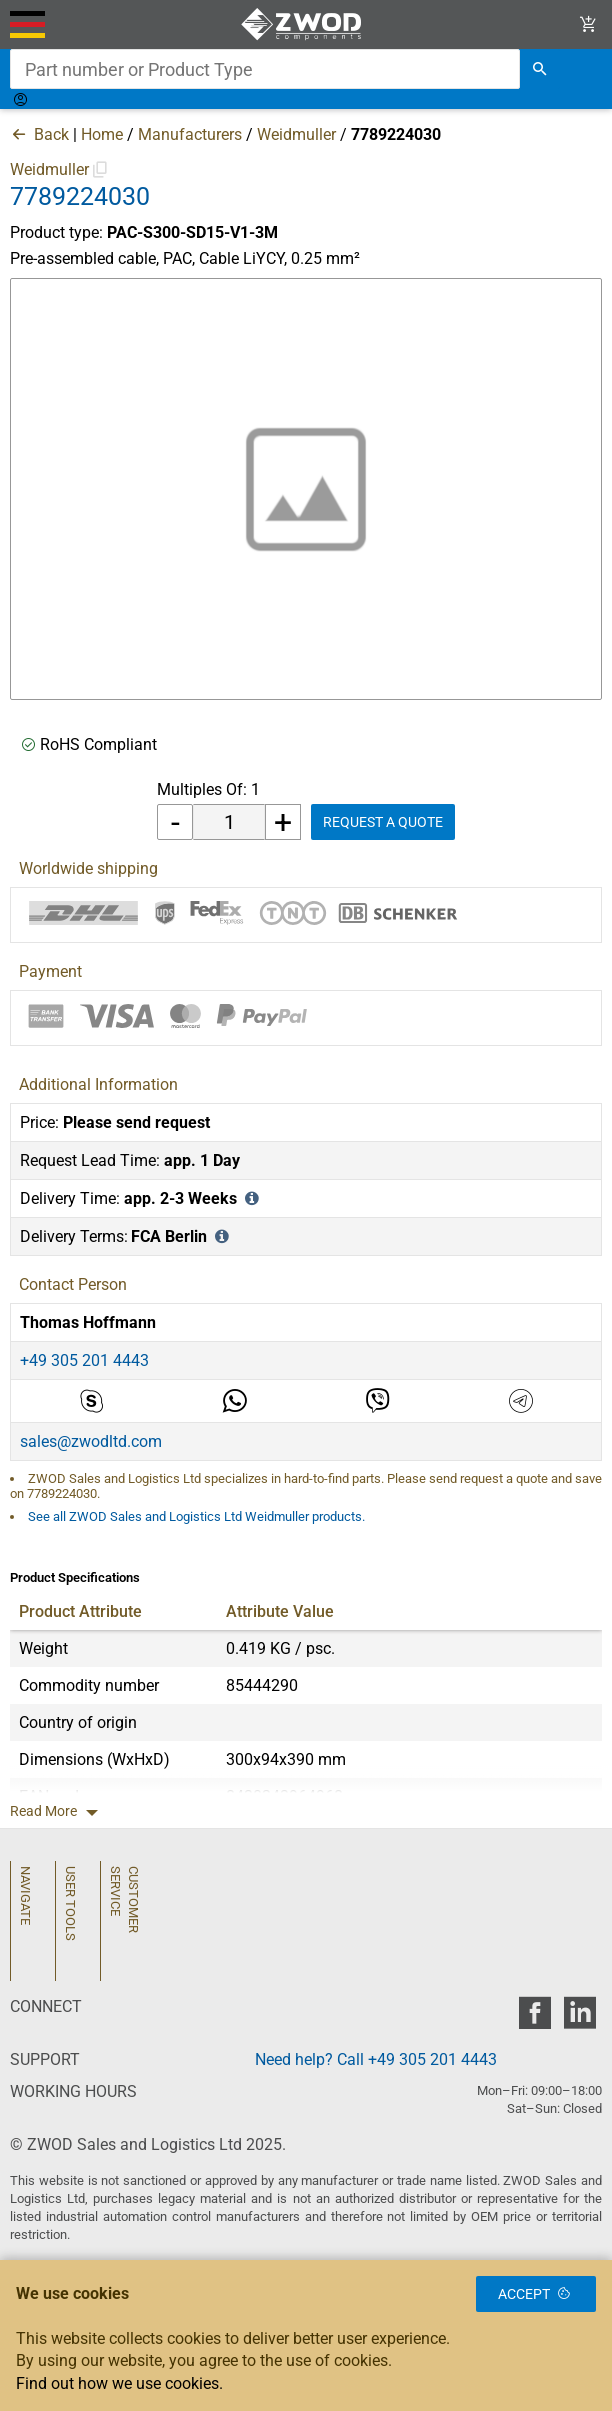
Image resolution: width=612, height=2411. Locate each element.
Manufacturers (190, 134)
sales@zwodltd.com (91, 1441)
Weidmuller (296, 134)
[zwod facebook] (534, 2018)
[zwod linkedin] (579, 2018)
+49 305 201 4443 (84, 1360)
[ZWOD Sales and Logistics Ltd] (306, 24)
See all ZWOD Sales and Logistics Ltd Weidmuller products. (196, 1516)
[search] (540, 69)
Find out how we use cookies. (119, 2383)
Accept (536, 2294)
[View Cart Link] (588, 24)
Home (102, 134)
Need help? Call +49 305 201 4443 (376, 2059)
